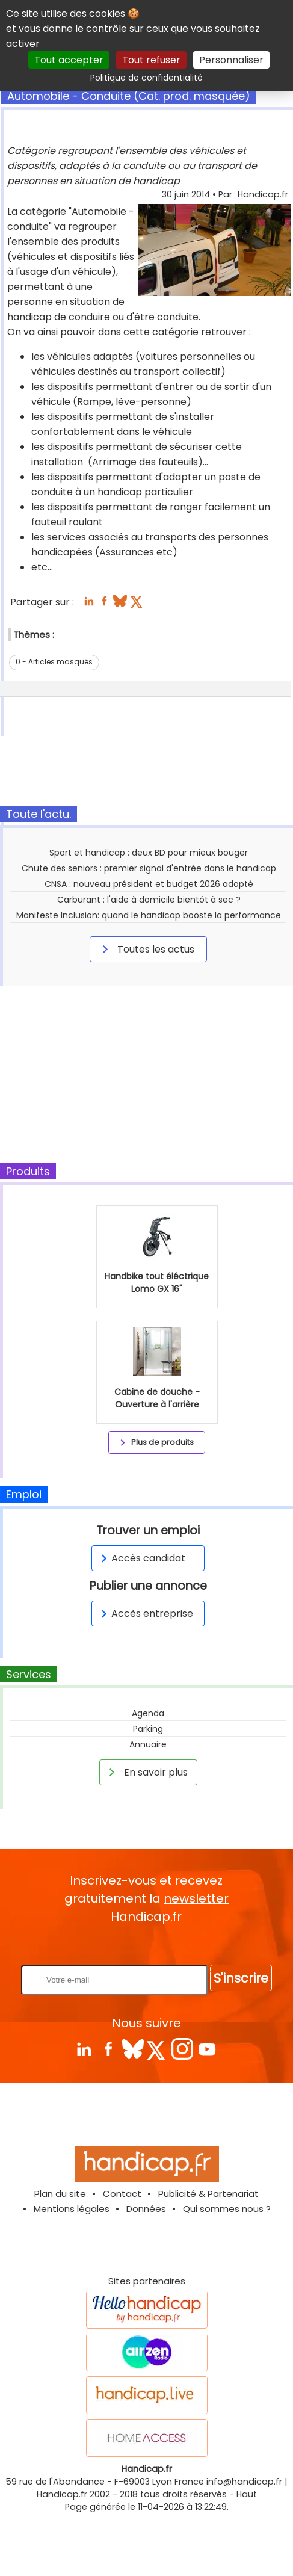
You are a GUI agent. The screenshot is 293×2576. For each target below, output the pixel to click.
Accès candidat (141, 1558)
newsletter (196, 1898)
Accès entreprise (145, 1613)
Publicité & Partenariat (208, 2193)
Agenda (148, 1713)
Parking (148, 1729)
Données (146, 2208)
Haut (246, 2494)
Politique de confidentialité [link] (146, 78)
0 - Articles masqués (54, 661)
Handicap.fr (62, 2494)
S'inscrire (241, 1978)
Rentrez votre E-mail (149, 1945)
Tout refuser (151, 60)
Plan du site (60, 2193)
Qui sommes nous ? (227, 2208)
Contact (122, 2193)
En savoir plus (146, 1772)
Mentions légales (71, 2208)
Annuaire (148, 1744)
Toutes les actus (146, 949)
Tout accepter (68, 60)
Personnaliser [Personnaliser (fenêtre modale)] (231, 60)
